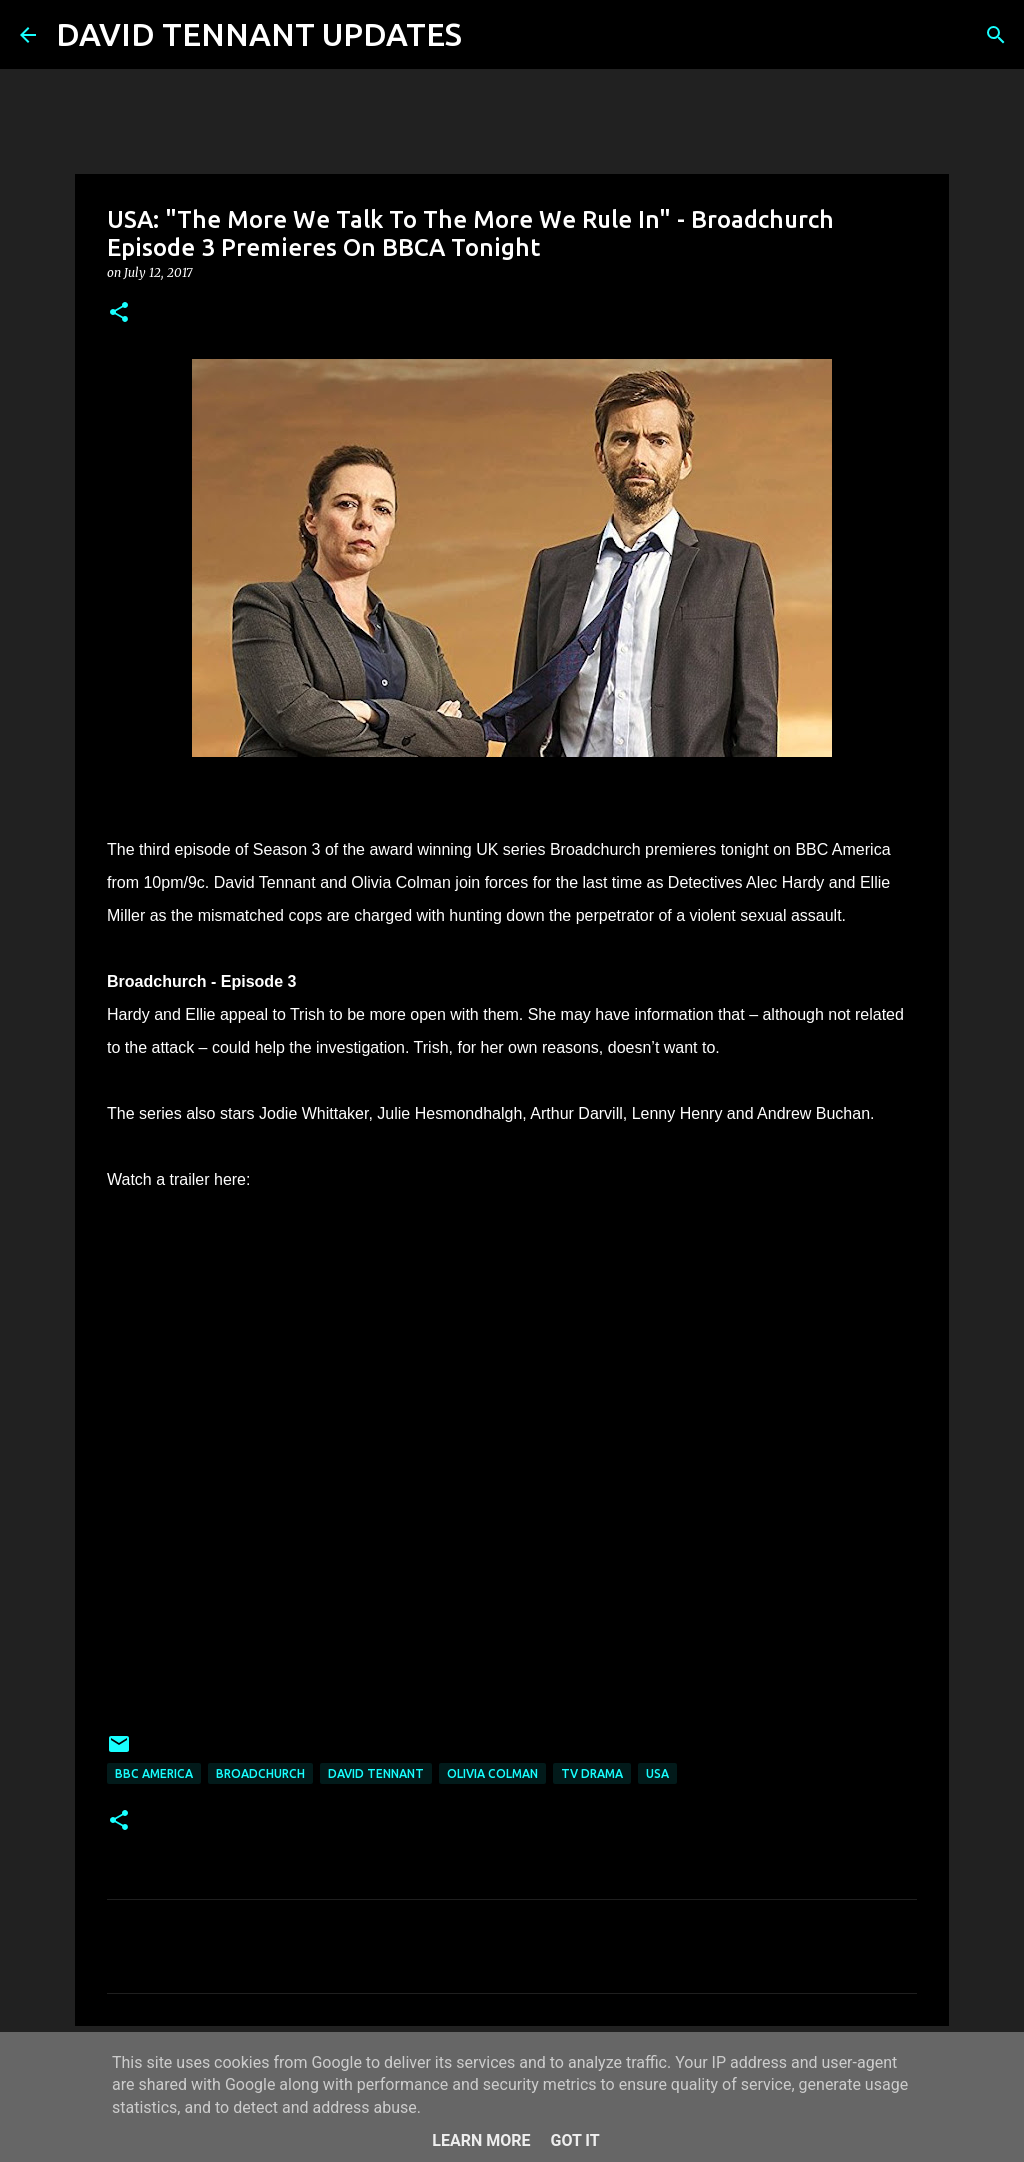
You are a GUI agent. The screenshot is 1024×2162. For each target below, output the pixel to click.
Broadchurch (260, 1773)
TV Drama (592, 1773)
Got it (574, 2140)
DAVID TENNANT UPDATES (259, 34)
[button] (119, 313)
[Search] (490, 35)
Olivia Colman (492, 1773)
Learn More (481, 2140)
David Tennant (376, 1773)
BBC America (154, 1773)
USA (657, 1773)
